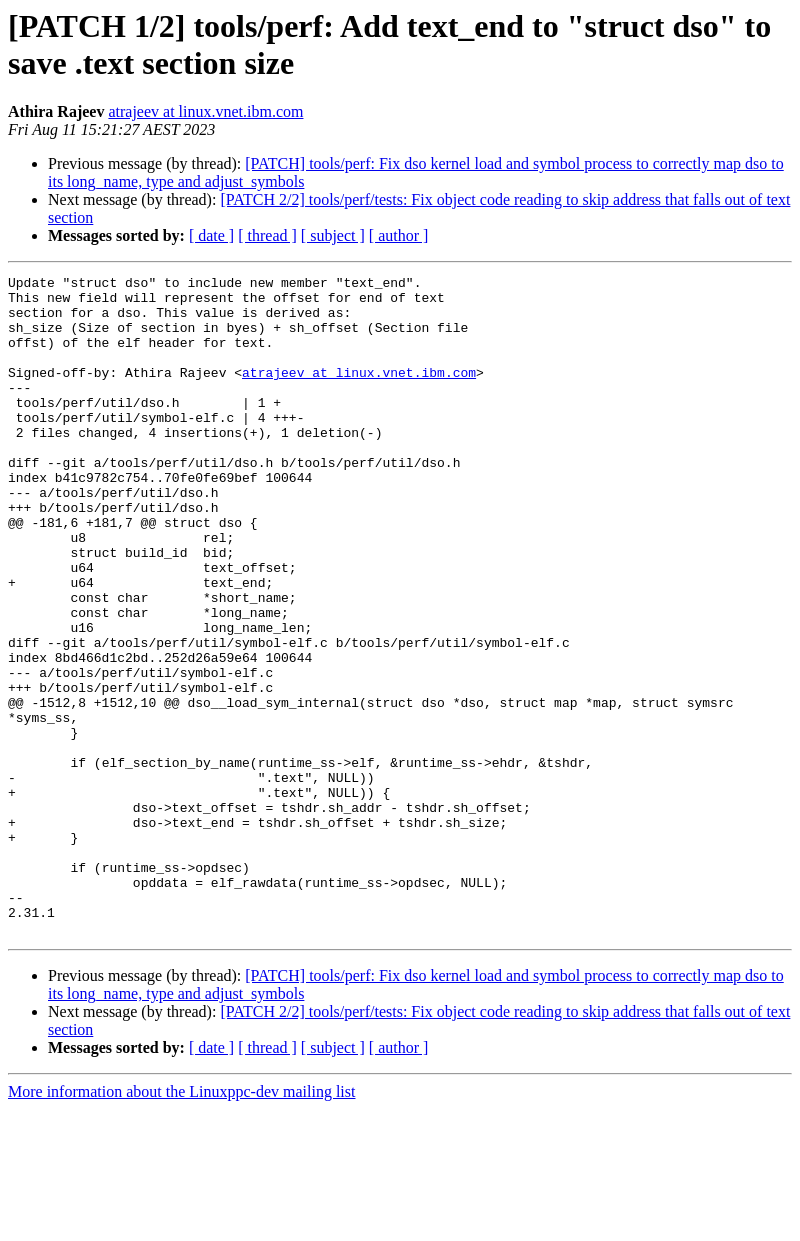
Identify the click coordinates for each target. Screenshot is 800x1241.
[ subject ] (333, 235)
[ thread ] (267, 235)
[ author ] (399, 235)
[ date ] (211, 235)
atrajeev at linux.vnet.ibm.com (205, 111)
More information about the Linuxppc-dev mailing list (181, 1223)
